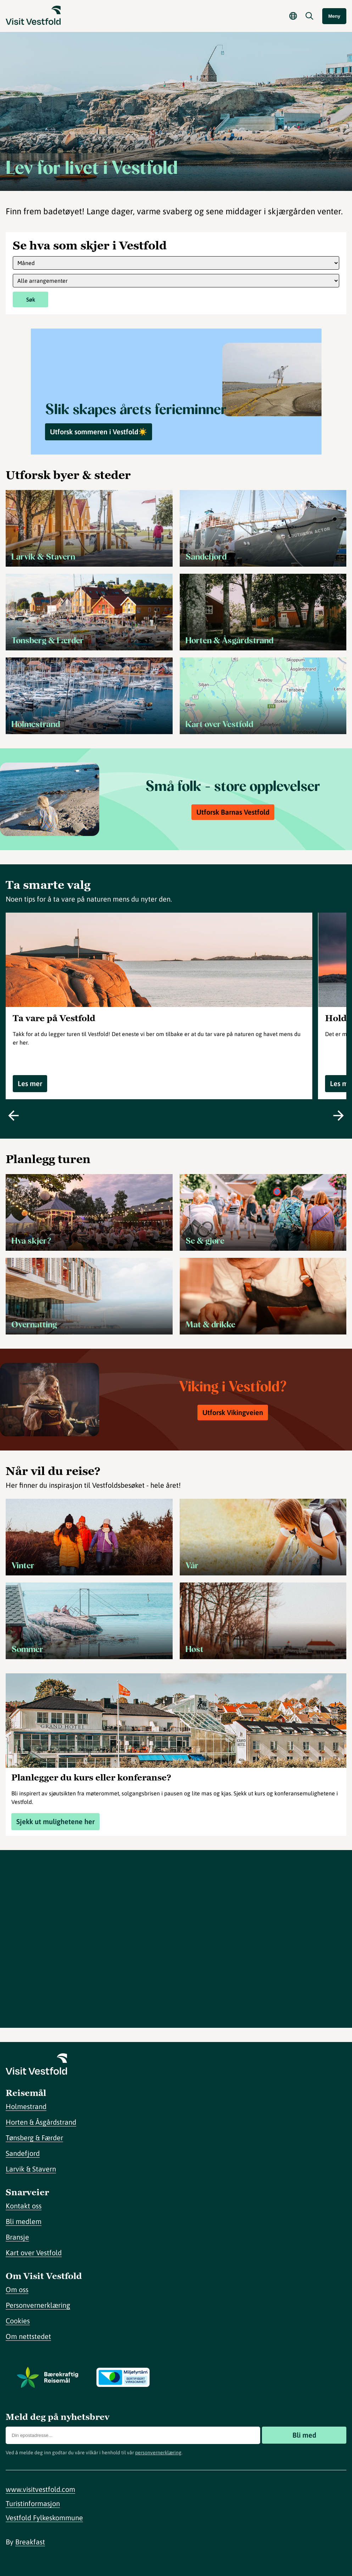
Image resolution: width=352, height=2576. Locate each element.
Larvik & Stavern (31, 2169)
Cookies (18, 2321)
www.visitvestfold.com (40, 2489)
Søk (30, 299)
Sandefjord (23, 2153)
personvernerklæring (158, 2452)
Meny (334, 16)
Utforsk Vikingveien (232, 1412)
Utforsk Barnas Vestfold (232, 812)
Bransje (17, 2237)
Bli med (304, 2435)
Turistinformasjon (33, 2503)
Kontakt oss (23, 2206)
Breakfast (30, 2542)
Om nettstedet (28, 2336)
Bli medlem (23, 2221)
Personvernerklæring (38, 2305)
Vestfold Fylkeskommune (44, 2518)
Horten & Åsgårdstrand (41, 2122)
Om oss (17, 2289)
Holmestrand (26, 2106)
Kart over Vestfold (34, 2253)
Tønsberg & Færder (34, 2138)
